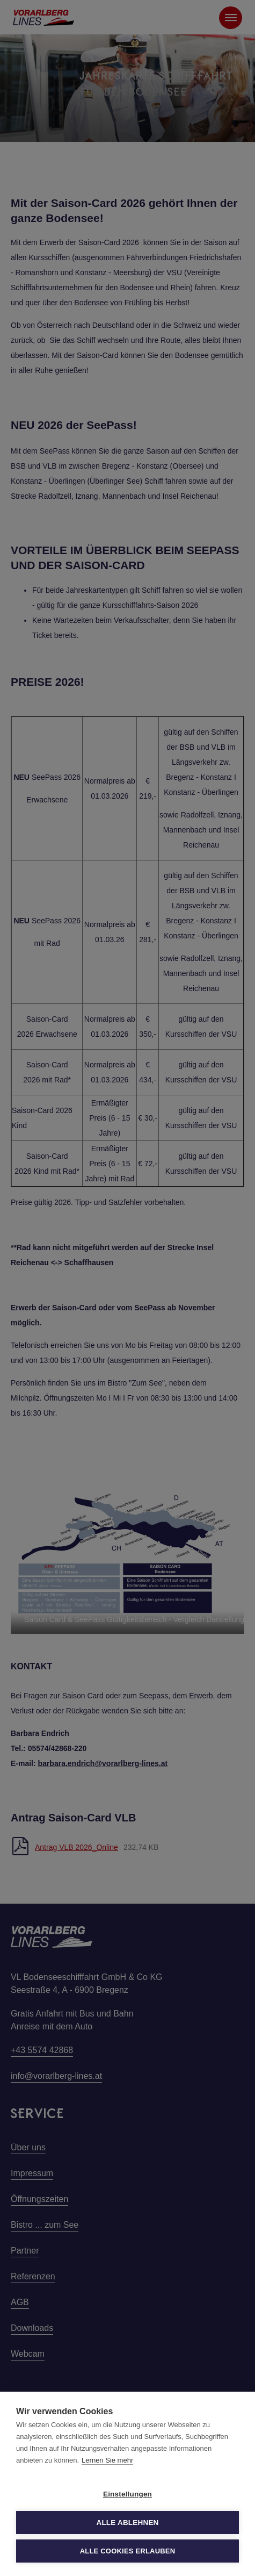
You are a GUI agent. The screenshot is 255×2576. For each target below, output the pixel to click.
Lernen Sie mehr (107, 2460)
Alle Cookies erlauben (128, 2551)
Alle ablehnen (127, 2522)
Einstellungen (127, 2494)
